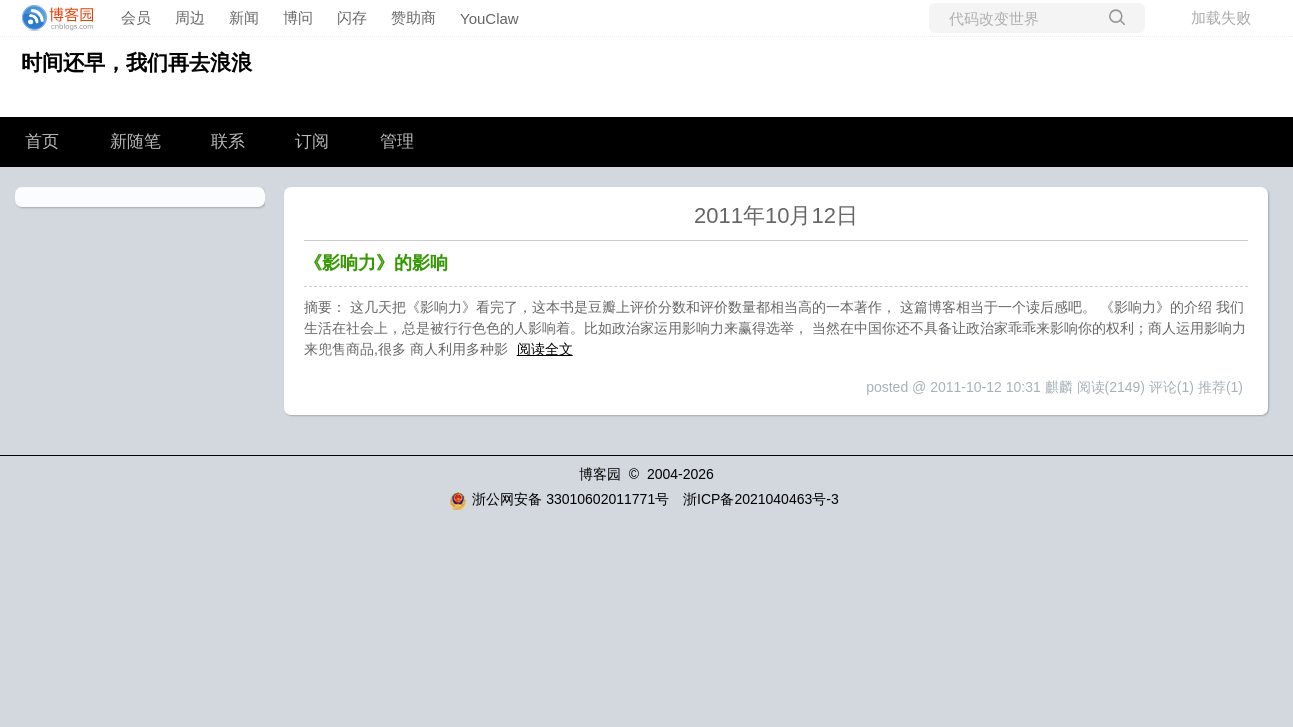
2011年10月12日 (776, 215)
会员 (136, 17)
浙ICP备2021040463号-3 (761, 499)
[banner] (52, 18)
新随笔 (135, 141)
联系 (228, 141)
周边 (190, 17)
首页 (42, 141)
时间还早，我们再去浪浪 (136, 62)
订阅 (312, 141)
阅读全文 (545, 349)
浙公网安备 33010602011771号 (559, 499)
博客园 (600, 474)
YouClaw (489, 18)
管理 (397, 141)
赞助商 (413, 17)
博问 (298, 17)
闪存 (352, 17)
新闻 (244, 17)
